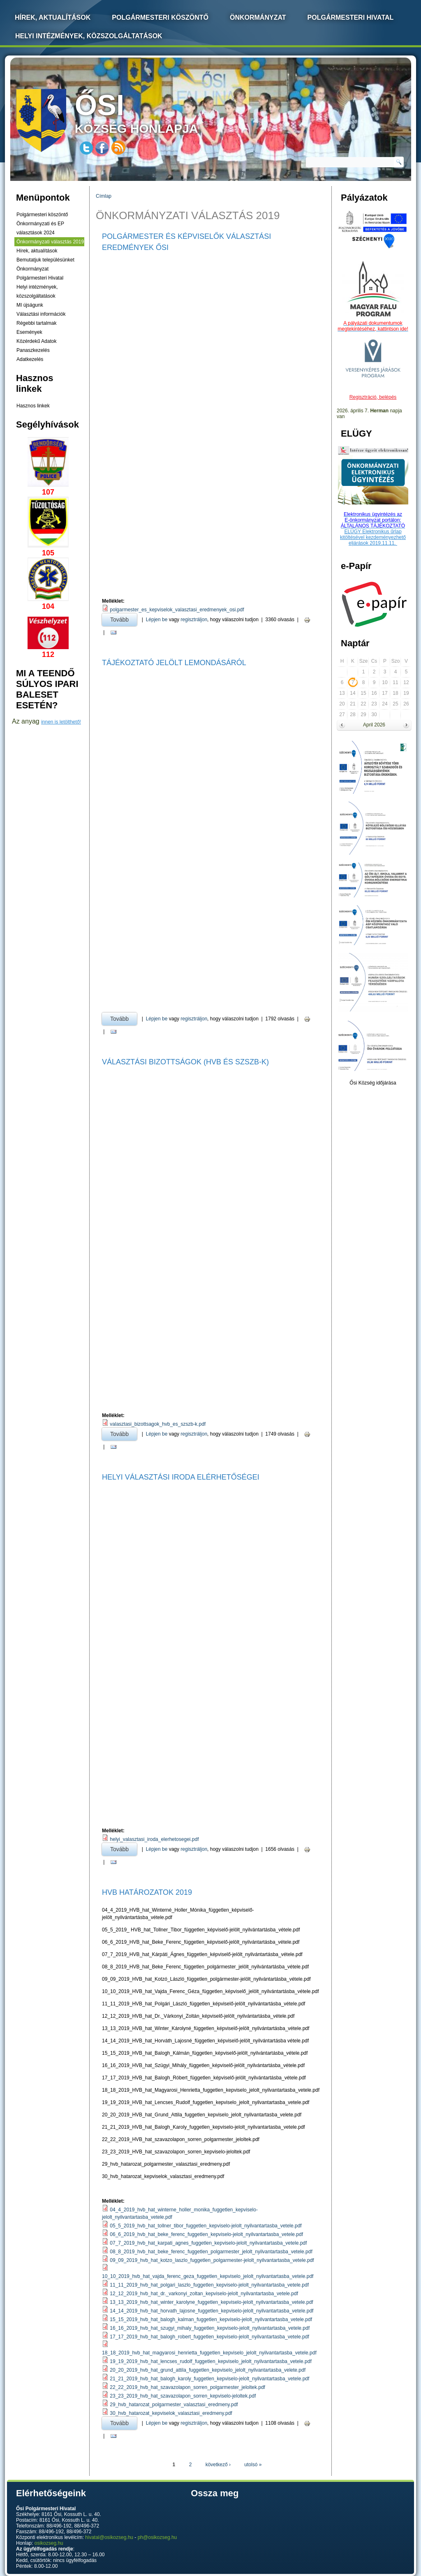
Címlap (103, 196)
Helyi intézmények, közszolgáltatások (88, 35)
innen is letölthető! (61, 722)
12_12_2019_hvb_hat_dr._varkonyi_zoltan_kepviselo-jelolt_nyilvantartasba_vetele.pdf (204, 2293)
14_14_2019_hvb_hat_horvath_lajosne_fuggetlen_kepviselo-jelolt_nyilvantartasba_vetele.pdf (211, 2311)
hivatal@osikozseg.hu (109, 2537)
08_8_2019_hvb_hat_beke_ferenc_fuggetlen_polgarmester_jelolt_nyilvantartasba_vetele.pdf (211, 2252)
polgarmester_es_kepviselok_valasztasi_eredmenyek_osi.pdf (177, 610)
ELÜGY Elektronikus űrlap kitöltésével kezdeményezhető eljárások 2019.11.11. (373, 537)
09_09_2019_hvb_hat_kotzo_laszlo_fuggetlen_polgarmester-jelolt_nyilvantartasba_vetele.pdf (212, 2260)
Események (29, 332)
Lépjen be (157, 619)
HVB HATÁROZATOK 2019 (147, 1892)
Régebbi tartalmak (36, 323)
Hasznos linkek (33, 406)
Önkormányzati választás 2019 (50, 242)
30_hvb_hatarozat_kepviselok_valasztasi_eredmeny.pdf (171, 2413)
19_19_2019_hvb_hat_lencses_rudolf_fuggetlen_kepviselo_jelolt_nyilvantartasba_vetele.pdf (210, 2361)
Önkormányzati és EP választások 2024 (40, 228)
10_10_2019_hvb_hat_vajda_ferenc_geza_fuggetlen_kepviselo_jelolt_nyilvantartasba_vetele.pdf (207, 2276)
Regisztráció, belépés (373, 397)
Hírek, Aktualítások (52, 17)
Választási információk (40, 314)
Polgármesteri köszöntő (160, 17)
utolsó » (252, 2464)
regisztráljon (193, 619)
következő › (218, 2464)
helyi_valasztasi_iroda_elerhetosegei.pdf (154, 1839)
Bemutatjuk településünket (45, 260)
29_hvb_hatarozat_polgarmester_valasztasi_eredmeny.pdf (174, 2404)
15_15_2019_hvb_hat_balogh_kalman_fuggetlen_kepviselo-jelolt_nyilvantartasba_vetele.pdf (211, 2319)
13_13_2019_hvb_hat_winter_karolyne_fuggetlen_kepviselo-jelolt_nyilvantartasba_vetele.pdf (211, 2302)
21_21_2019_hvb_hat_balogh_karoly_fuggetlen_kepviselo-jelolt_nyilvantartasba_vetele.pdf (209, 2379)
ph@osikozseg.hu (157, 2537)
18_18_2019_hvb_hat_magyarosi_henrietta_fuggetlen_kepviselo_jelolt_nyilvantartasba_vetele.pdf (209, 2353)
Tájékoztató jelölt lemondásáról (174, 663)
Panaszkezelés (33, 350)
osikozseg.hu (49, 2543)
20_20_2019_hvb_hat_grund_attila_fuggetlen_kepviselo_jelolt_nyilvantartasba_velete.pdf (207, 2370)
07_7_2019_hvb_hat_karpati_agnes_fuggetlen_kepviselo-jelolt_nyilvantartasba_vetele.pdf (208, 2243)
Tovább (123, 618)
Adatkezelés (29, 359)
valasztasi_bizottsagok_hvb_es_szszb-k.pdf (158, 1424)
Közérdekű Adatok (36, 341)
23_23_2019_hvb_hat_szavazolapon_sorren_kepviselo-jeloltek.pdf (183, 2396)
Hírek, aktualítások (36, 251)
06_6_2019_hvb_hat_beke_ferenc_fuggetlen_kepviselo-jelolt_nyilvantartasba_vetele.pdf (206, 2234)
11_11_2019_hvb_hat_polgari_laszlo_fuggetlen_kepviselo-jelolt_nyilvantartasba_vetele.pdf (209, 2285)
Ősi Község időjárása (372, 1083)
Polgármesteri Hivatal (351, 17)
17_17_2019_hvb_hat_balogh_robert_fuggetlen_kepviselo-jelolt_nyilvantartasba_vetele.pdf (209, 2337)
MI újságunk (29, 305)
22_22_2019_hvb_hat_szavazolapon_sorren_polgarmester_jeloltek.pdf (187, 2387)
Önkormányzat (258, 17)
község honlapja (156, 112)
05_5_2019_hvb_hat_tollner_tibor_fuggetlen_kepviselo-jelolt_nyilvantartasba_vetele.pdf (205, 2226)
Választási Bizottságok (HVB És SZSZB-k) (185, 1062)
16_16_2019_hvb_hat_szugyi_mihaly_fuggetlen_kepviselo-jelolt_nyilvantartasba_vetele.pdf (210, 2328)
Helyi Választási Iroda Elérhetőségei (180, 1477)
